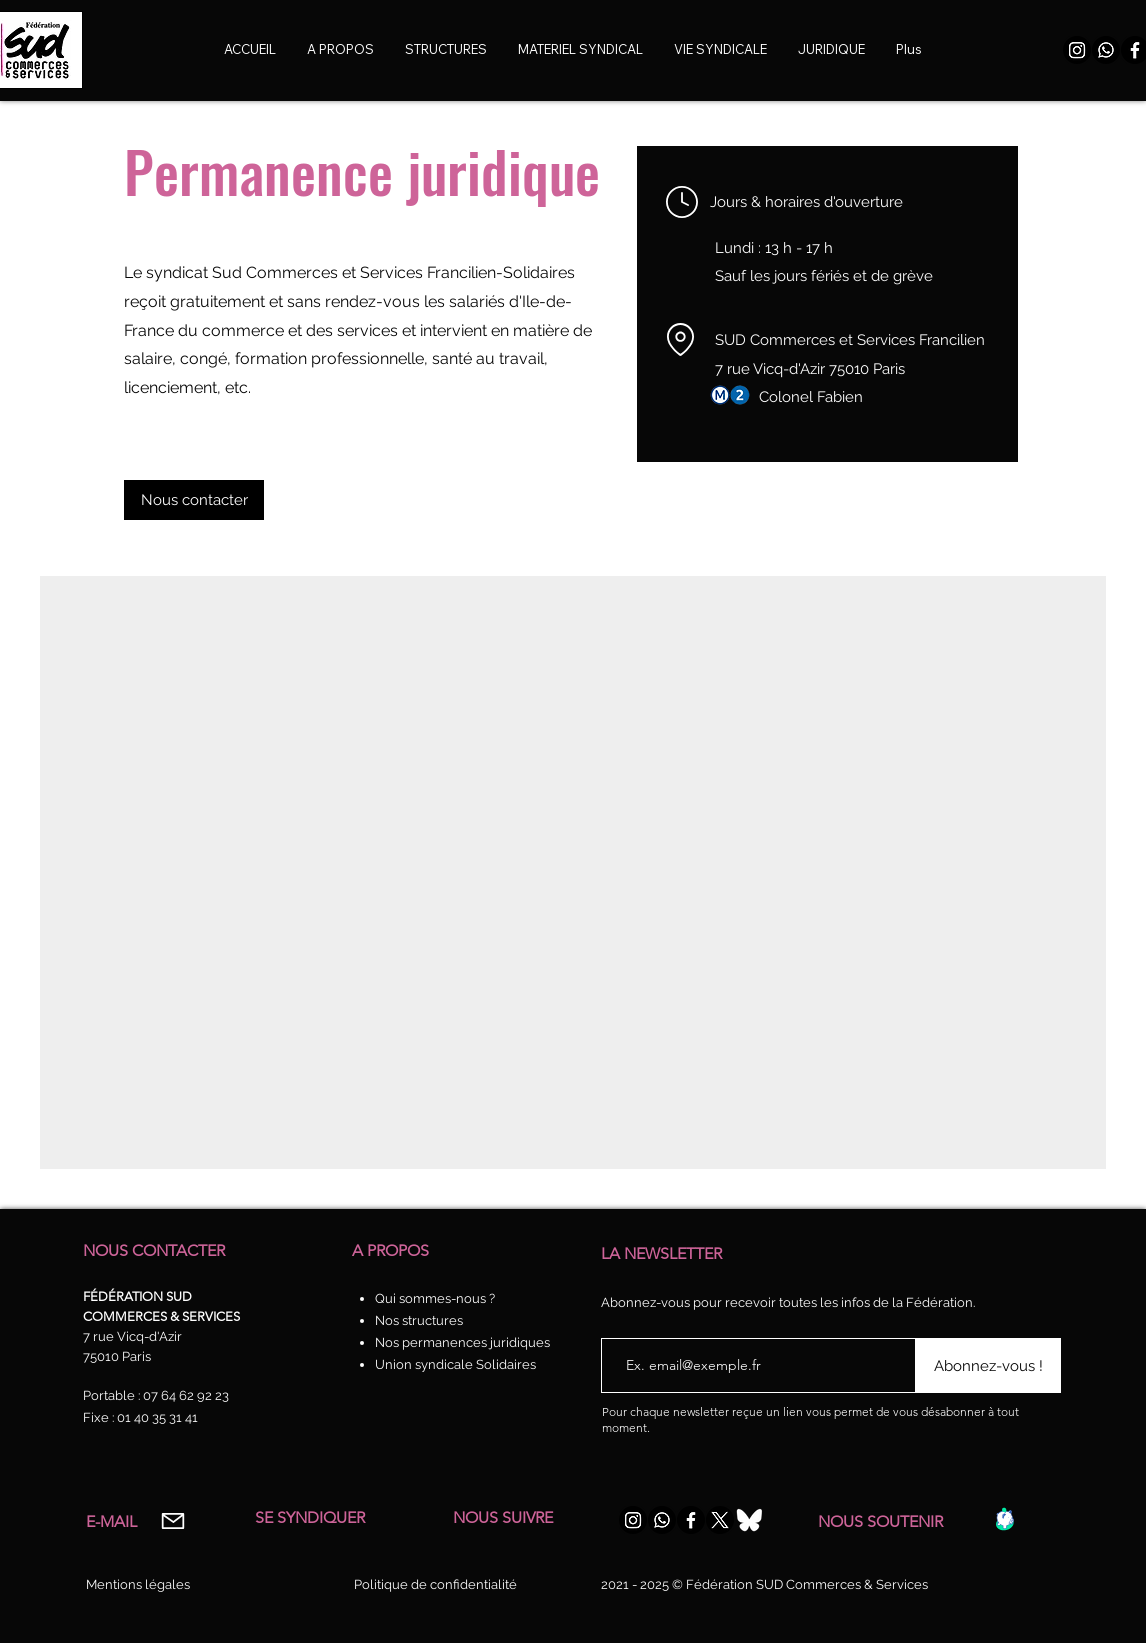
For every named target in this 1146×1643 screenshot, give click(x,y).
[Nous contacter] (194, 500)
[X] (720, 1520)
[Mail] (172, 1520)
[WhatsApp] (1106, 50)
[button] (720, 49)
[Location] (680, 339)
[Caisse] (1004, 1519)
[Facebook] (691, 1520)
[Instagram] (1077, 50)
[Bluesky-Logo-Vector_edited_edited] (749, 1520)
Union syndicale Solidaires (455, 1364)
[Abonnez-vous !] (988, 1365)
